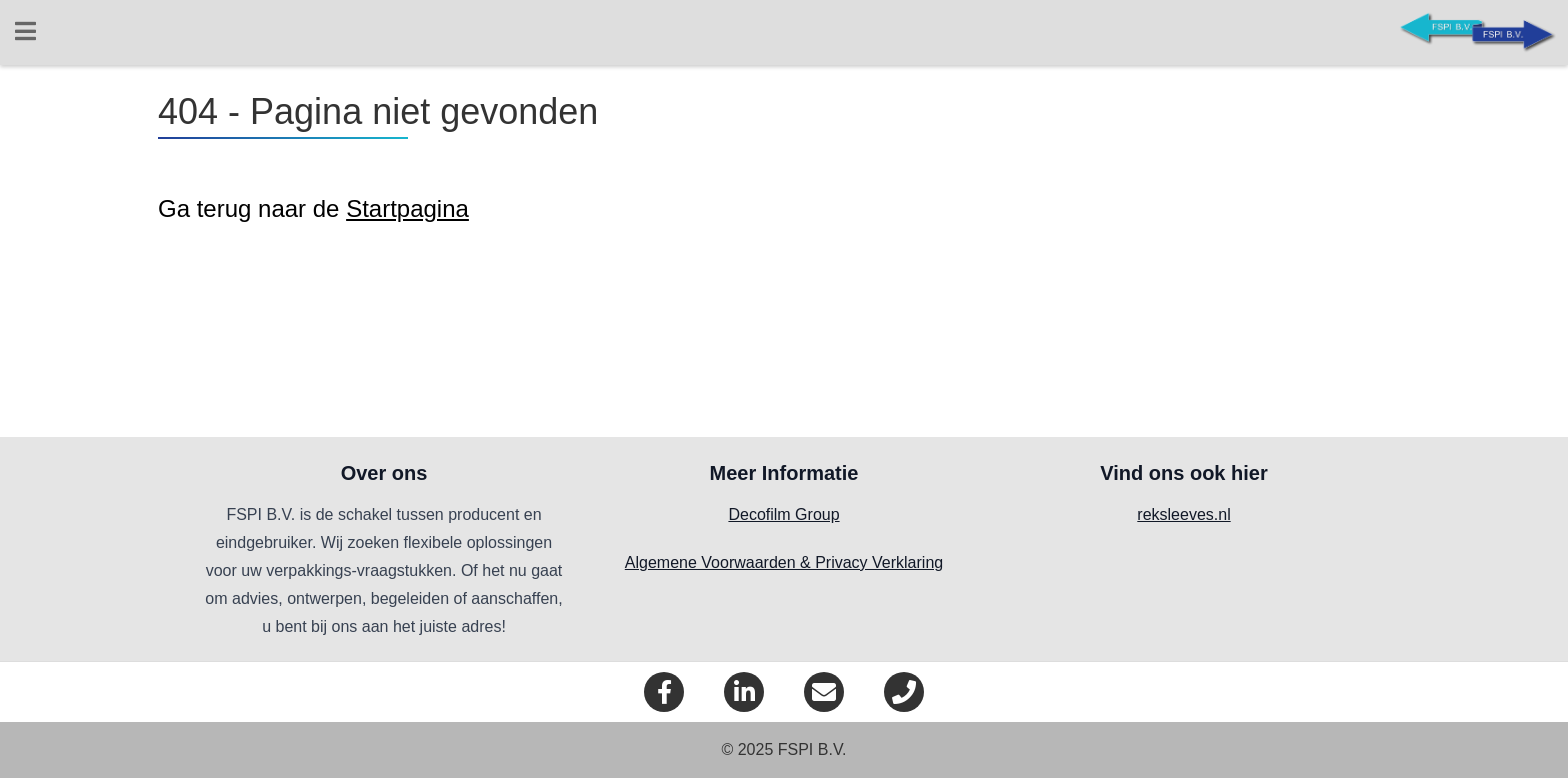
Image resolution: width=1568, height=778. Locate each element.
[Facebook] (664, 692)
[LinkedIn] (744, 692)
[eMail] (824, 692)
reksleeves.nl (1183, 514)
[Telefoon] (904, 692)
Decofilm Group (783, 514)
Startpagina (407, 208)
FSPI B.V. (812, 749)
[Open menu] (25, 33)
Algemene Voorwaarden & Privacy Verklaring (784, 562)
